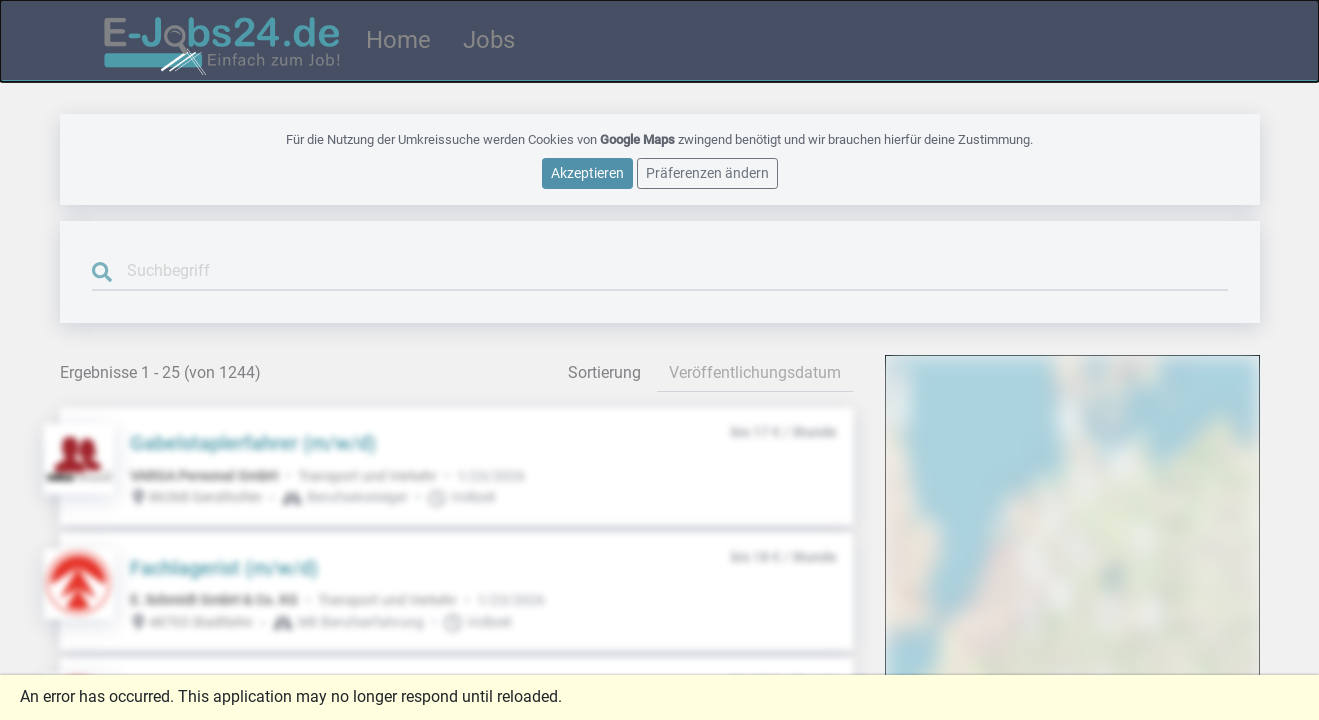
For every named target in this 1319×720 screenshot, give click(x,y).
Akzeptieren (587, 170)
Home (398, 39)
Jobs (489, 39)
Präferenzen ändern (707, 170)
